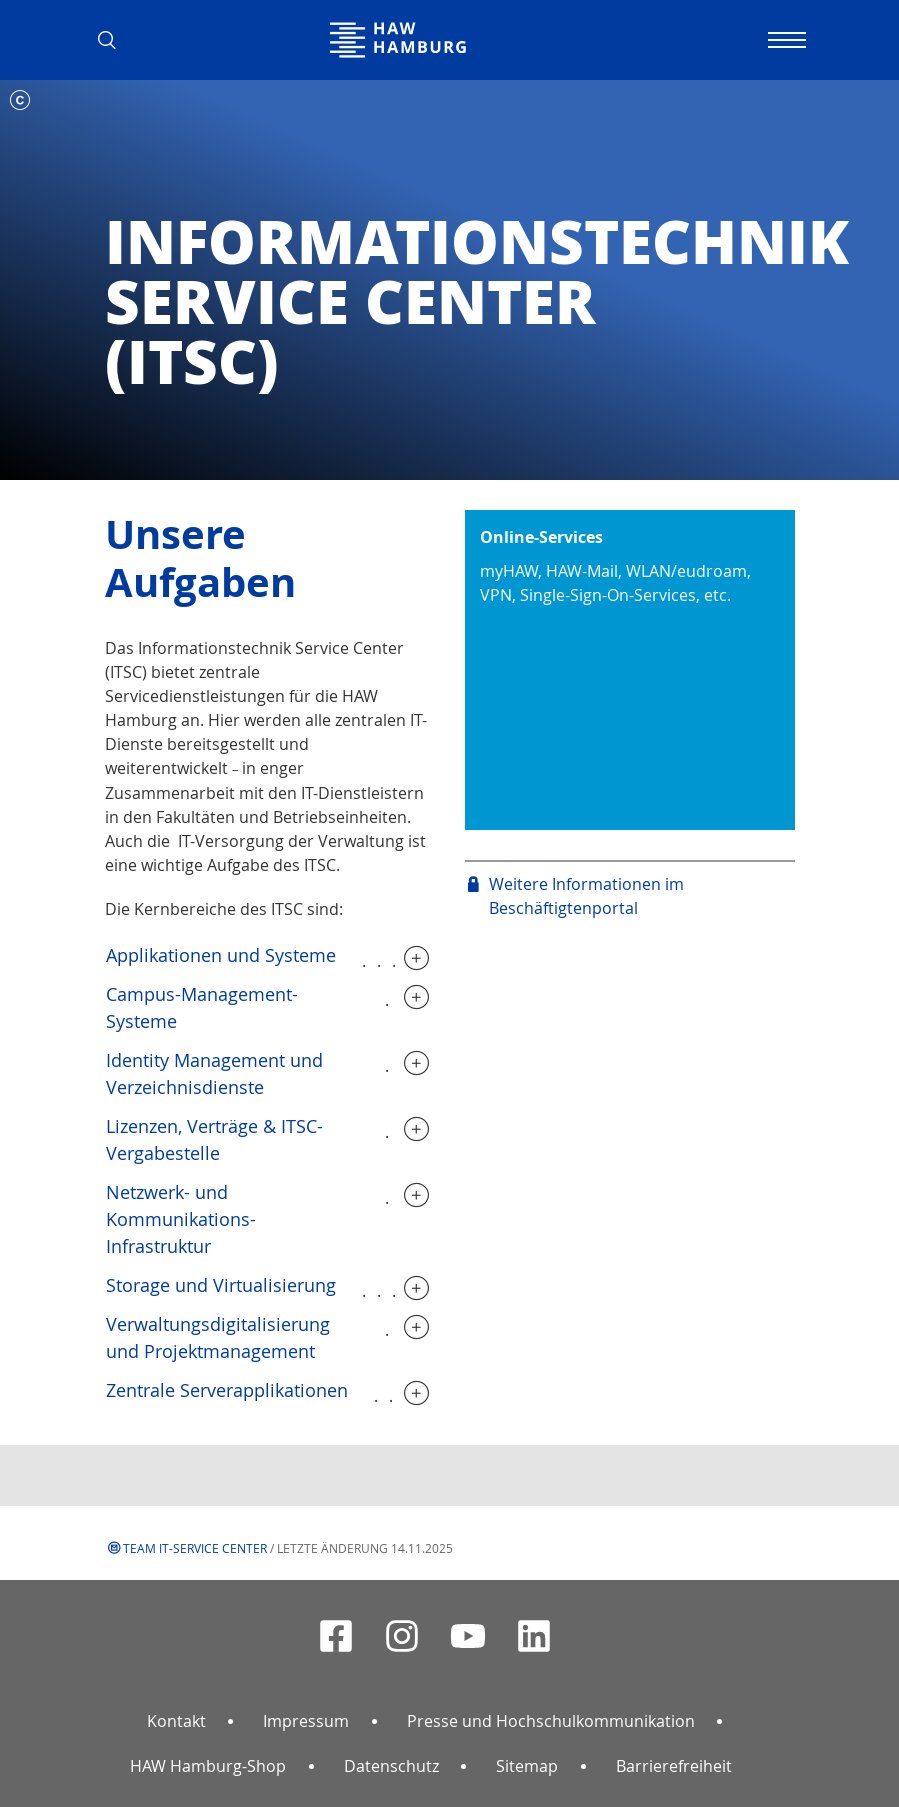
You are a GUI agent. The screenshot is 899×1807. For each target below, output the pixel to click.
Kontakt (176, 1721)
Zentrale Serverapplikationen (227, 1390)
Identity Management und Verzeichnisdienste (214, 1073)
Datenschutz (391, 1766)
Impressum (306, 1721)
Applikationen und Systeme (221, 955)
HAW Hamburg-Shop (208, 1766)
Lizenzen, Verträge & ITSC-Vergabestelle (214, 1139)
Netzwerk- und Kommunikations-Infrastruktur (181, 1219)
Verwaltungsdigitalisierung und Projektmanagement (218, 1337)
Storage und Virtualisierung (221, 1285)
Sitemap (527, 1766)
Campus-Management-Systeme (202, 1007)
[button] (115, 40)
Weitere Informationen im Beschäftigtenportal (586, 896)
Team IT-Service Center (195, 1548)
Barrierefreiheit (674, 1766)
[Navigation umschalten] (785, 40)
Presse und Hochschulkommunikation (551, 1721)
